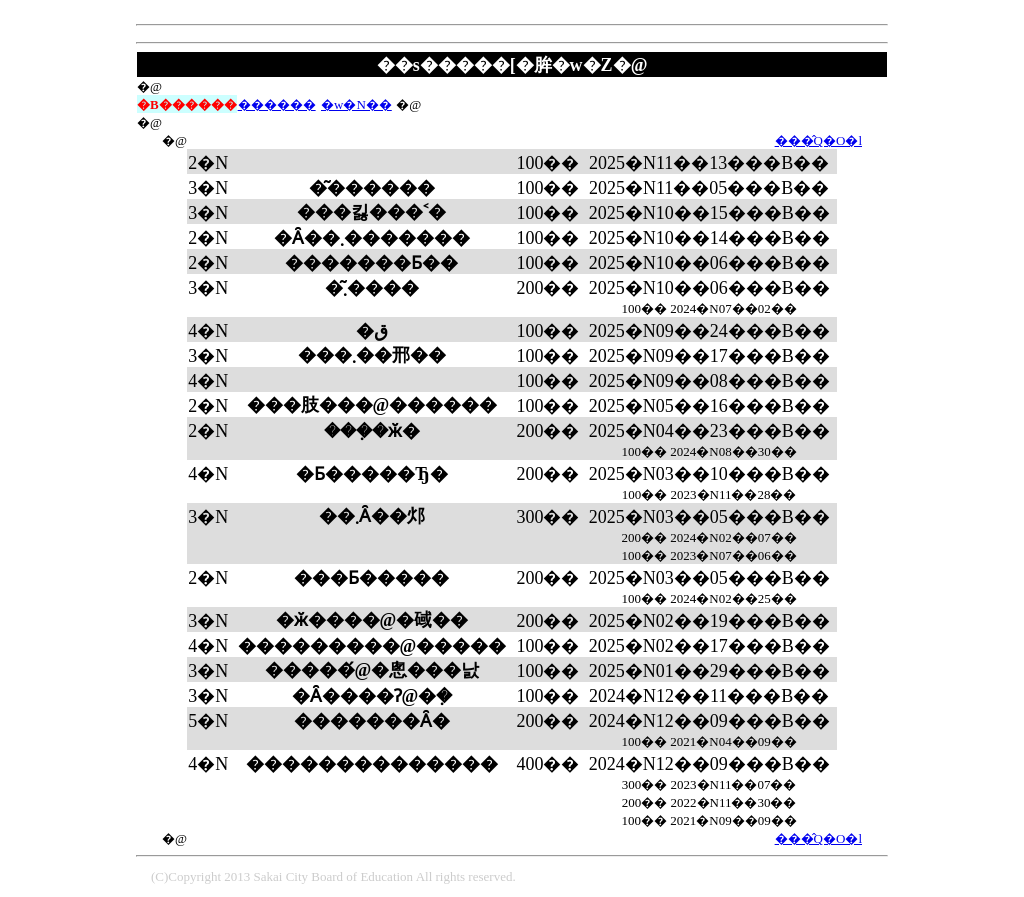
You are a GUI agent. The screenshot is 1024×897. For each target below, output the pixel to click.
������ (277, 104)
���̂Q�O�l (818, 140)
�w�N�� (356, 104)
